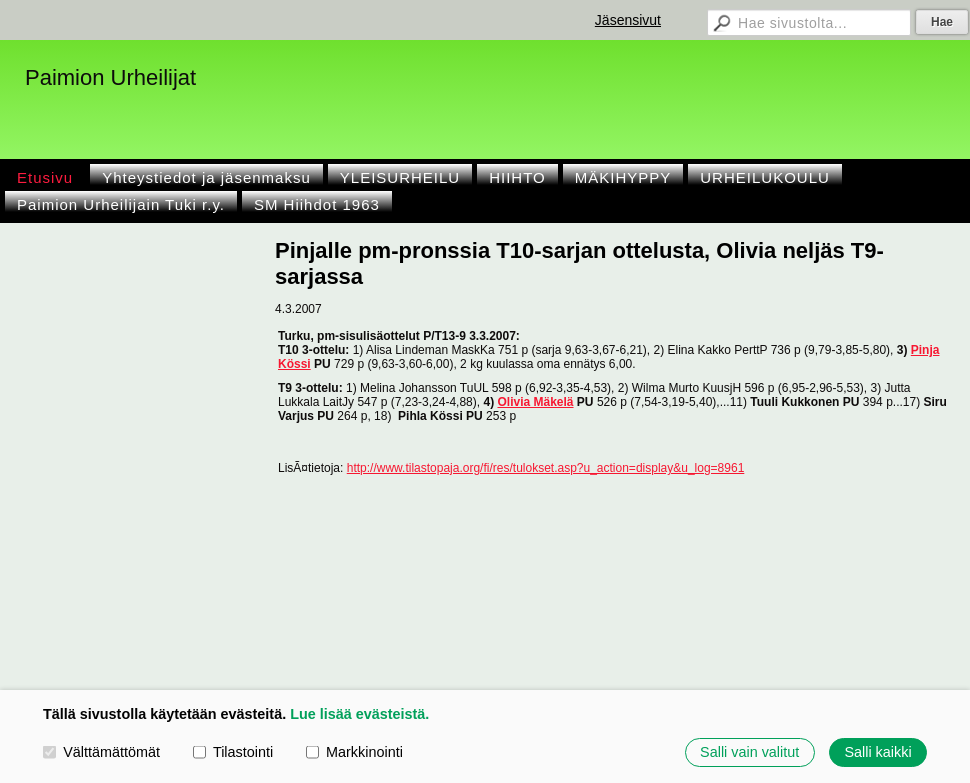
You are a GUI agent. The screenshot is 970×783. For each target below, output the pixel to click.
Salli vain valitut (749, 752)
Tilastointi (233, 752)
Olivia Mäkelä (535, 402)
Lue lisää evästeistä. (359, 714)
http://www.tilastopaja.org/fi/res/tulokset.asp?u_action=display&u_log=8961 (546, 468)
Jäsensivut (628, 20)
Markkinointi (354, 752)
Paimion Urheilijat (110, 77)
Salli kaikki (877, 752)
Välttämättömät (101, 752)
